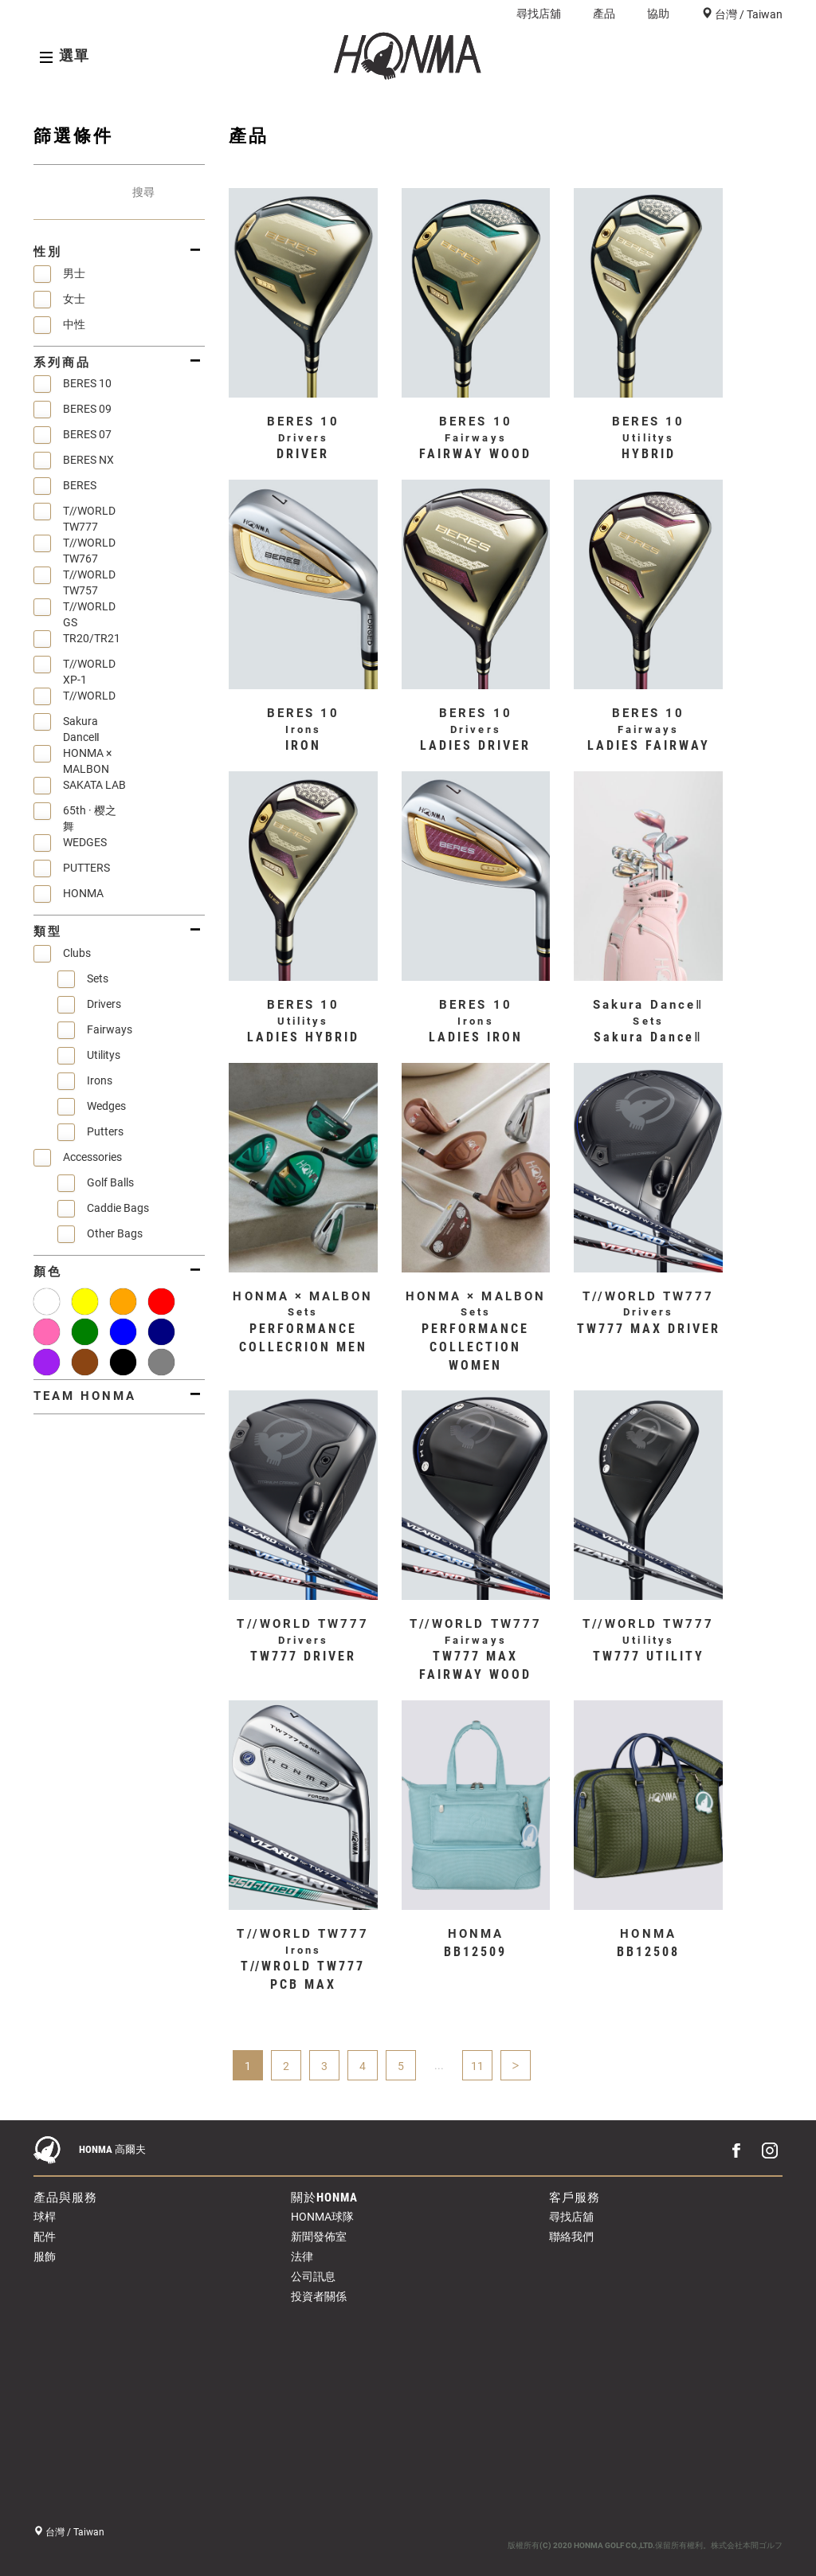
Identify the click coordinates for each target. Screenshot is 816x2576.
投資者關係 (319, 2296)
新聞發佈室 (319, 2236)
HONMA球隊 (322, 2216)
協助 (658, 13)
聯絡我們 (571, 2236)
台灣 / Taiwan (747, 14)
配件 (44, 2236)
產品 (604, 13)
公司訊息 (313, 2276)
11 (477, 2066)
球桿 (44, 2216)
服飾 (44, 2256)
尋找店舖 (538, 13)
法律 (302, 2256)
